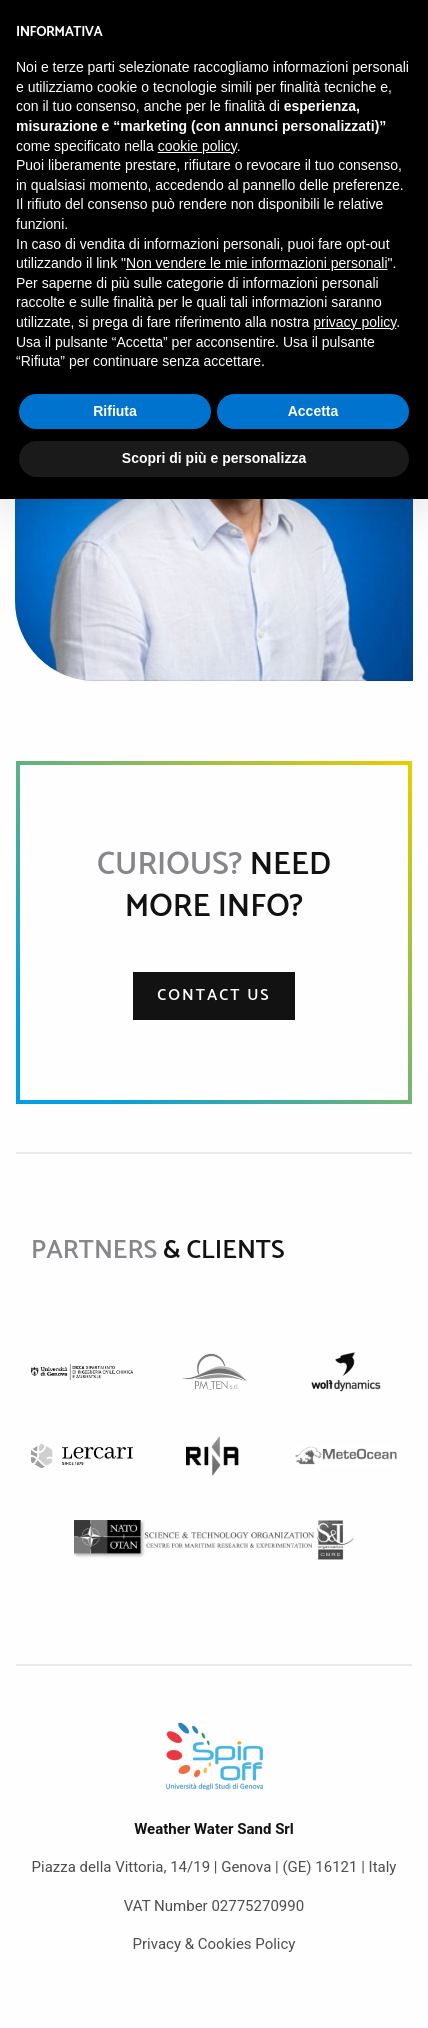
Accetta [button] (313, 411)
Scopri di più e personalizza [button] (214, 458)
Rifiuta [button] (115, 411)
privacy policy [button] (354, 322)
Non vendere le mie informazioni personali (256, 263)
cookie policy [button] (197, 146)
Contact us (213, 995)
